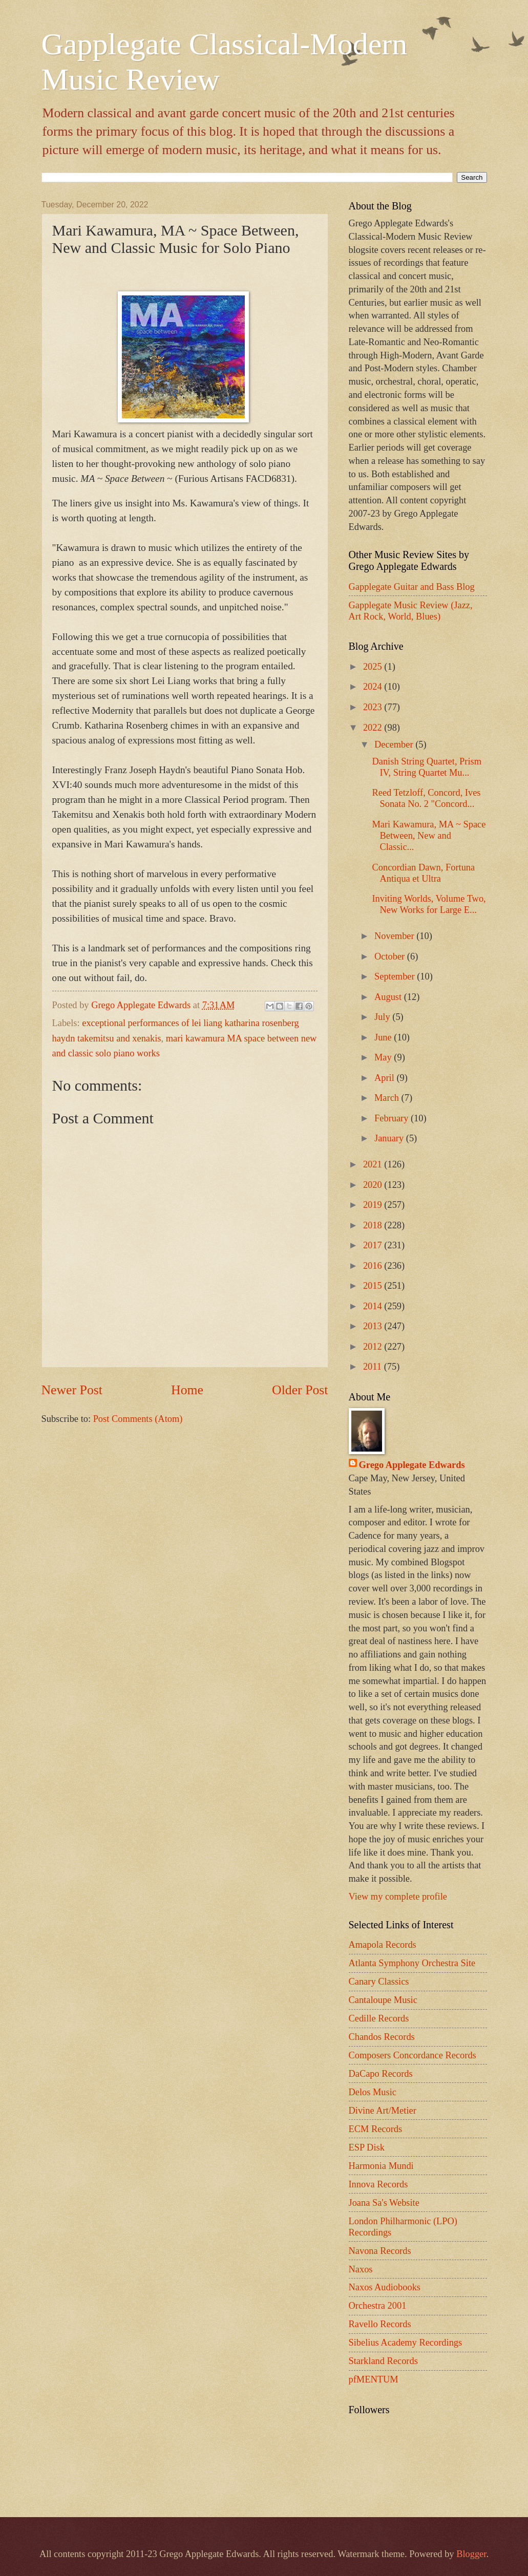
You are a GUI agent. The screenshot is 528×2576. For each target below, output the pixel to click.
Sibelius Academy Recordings (405, 2342)
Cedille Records (379, 2018)
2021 (373, 1164)
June (384, 1037)
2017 (373, 1245)
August (389, 997)
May (384, 1057)
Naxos (361, 2269)
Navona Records (380, 2251)
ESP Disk (367, 2147)
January (390, 1138)
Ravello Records (380, 2324)
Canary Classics (379, 1981)
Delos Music (372, 2092)
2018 (373, 1225)
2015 (373, 1286)
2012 (373, 1347)
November (395, 936)
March (388, 1098)
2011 (373, 1366)
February (392, 1118)
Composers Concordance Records (412, 2055)
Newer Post (71, 1389)
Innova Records (378, 2184)
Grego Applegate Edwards (412, 1465)
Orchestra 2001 (378, 2306)
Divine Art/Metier (382, 2110)
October (390, 956)
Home (187, 1389)
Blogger (471, 2554)
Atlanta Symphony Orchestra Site (412, 1963)
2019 (373, 1205)
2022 (373, 727)
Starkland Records (383, 2361)
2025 (373, 667)
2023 (373, 707)
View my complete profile (398, 1896)
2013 (373, 1326)
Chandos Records (382, 2037)
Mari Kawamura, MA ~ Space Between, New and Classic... (428, 835)
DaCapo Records (381, 2074)
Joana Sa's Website (384, 2203)
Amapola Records (382, 1945)
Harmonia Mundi (381, 2166)
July (383, 1017)
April (385, 1078)
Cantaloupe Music (383, 2000)
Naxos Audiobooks (385, 2287)
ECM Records (376, 2129)
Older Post (300, 1389)
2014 (373, 1306)
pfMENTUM (373, 2379)
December (394, 744)
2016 (373, 1266)
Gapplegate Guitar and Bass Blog (412, 587)
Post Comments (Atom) (138, 1419)
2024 (373, 687)
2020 (373, 1185)
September (395, 976)
